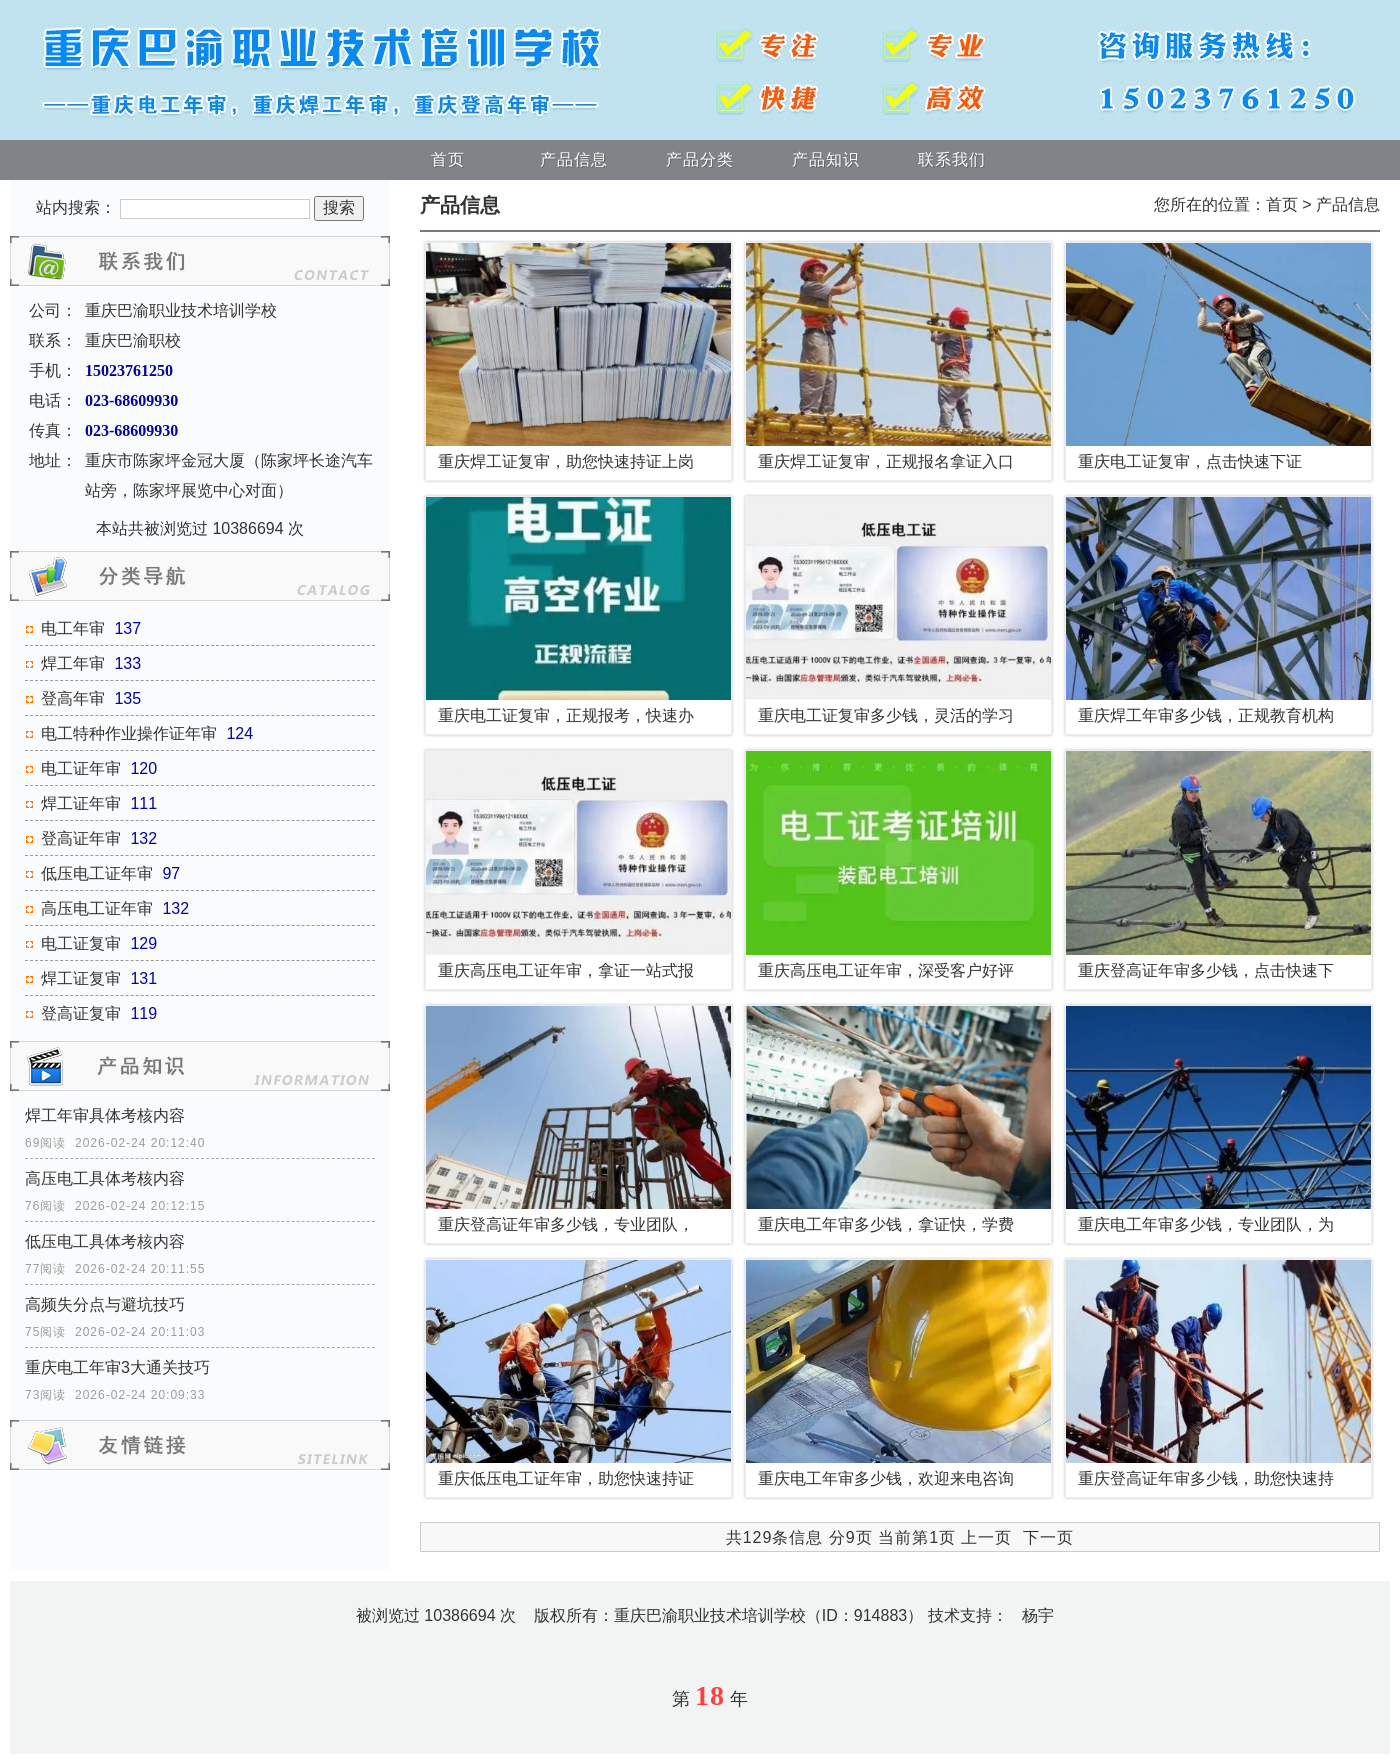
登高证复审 (81, 1013)
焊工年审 (73, 663)
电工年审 (73, 628)
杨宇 (1038, 1615)
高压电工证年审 (97, 908)
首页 (448, 159)
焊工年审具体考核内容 (105, 1115)
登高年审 (73, 698)
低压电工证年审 (97, 873)
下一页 (1048, 1537)
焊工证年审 (81, 803)
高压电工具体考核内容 (105, 1178)
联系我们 (952, 159)
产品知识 (826, 159)
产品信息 (574, 159)
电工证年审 (81, 768)
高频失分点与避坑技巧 (105, 1304)
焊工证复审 (81, 978)
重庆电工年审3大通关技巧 (117, 1367)
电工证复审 (81, 943)
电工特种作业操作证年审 (129, 733)
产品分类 (700, 159)
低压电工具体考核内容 (105, 1241)
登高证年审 (81, 838)
